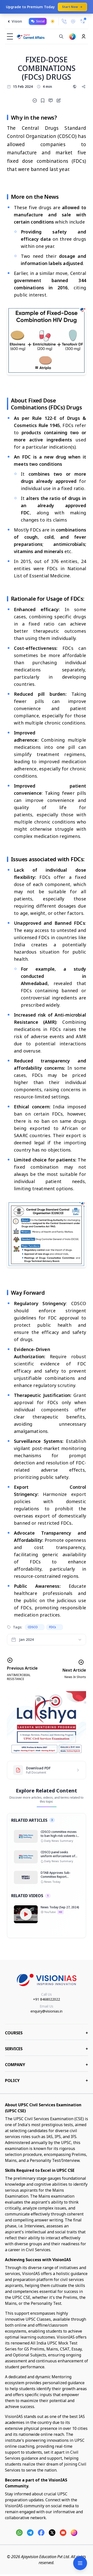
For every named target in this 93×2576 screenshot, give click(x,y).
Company (46, 2065)
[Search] (61, 36)
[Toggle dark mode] (53, 21)
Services (46, 2049)
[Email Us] (73, 21)
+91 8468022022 (46, 1999)
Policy (46, 2080)
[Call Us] (64, 21)
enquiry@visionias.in (46, 2011)
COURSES (46, 2033)
